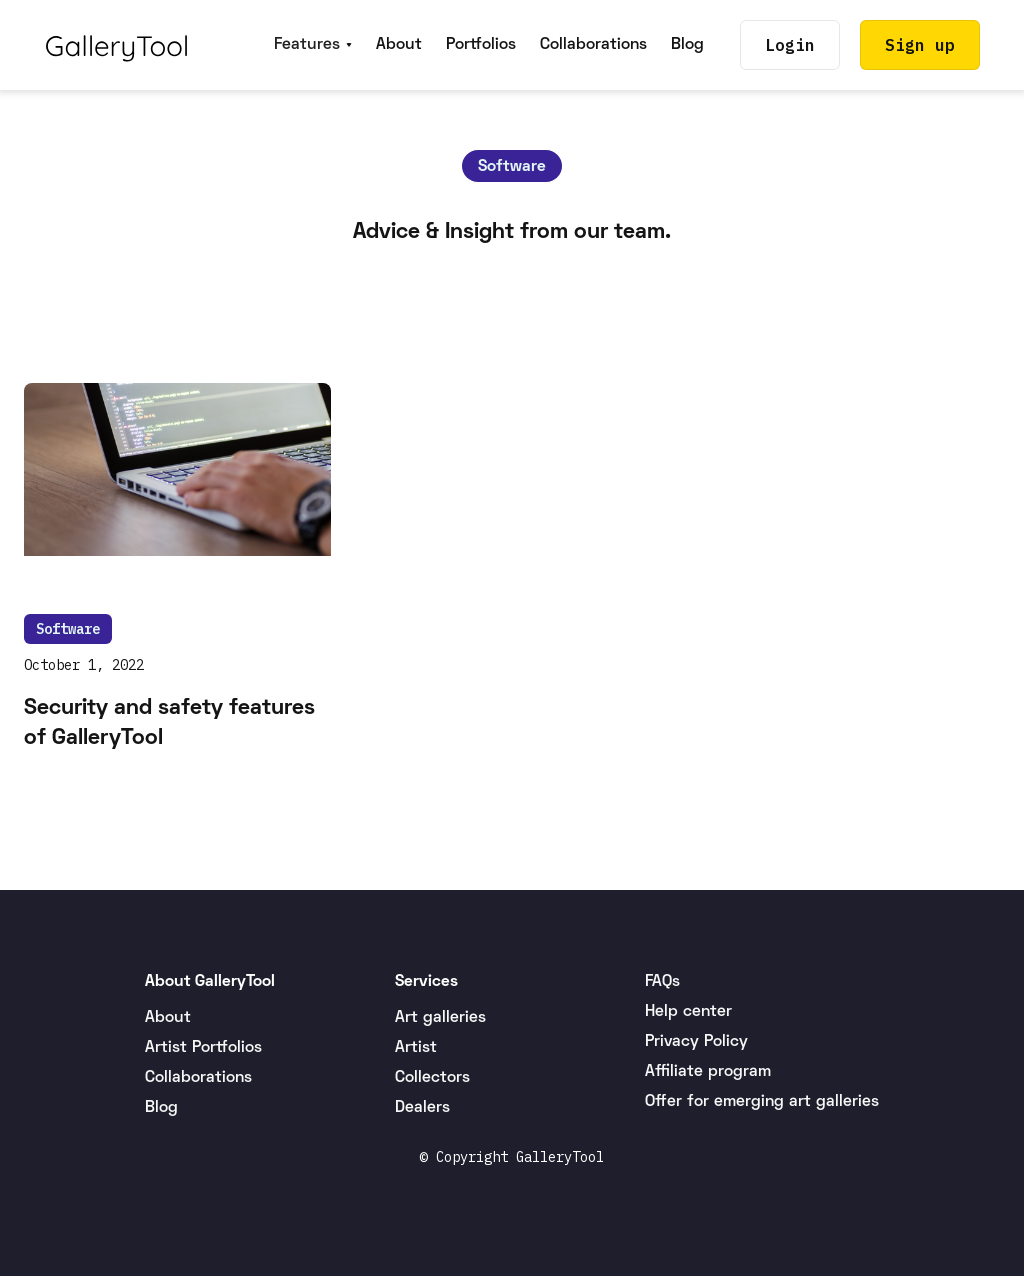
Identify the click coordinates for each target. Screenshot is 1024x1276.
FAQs (662, 982)
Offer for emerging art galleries (762, 1102)
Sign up (920, 45)
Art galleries (440, 1018)
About (399, 45)
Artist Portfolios (203, 1048)
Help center (688, 1012)
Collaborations (593, 45)
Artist (416, 1048)
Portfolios (481, 45)
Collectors (432, 1078)
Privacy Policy (696, 1042)
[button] (313, 45)
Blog (687, 45)
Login (790, 45)
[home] (117, 45)
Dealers (422, 1108)
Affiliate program (708, 1072)
